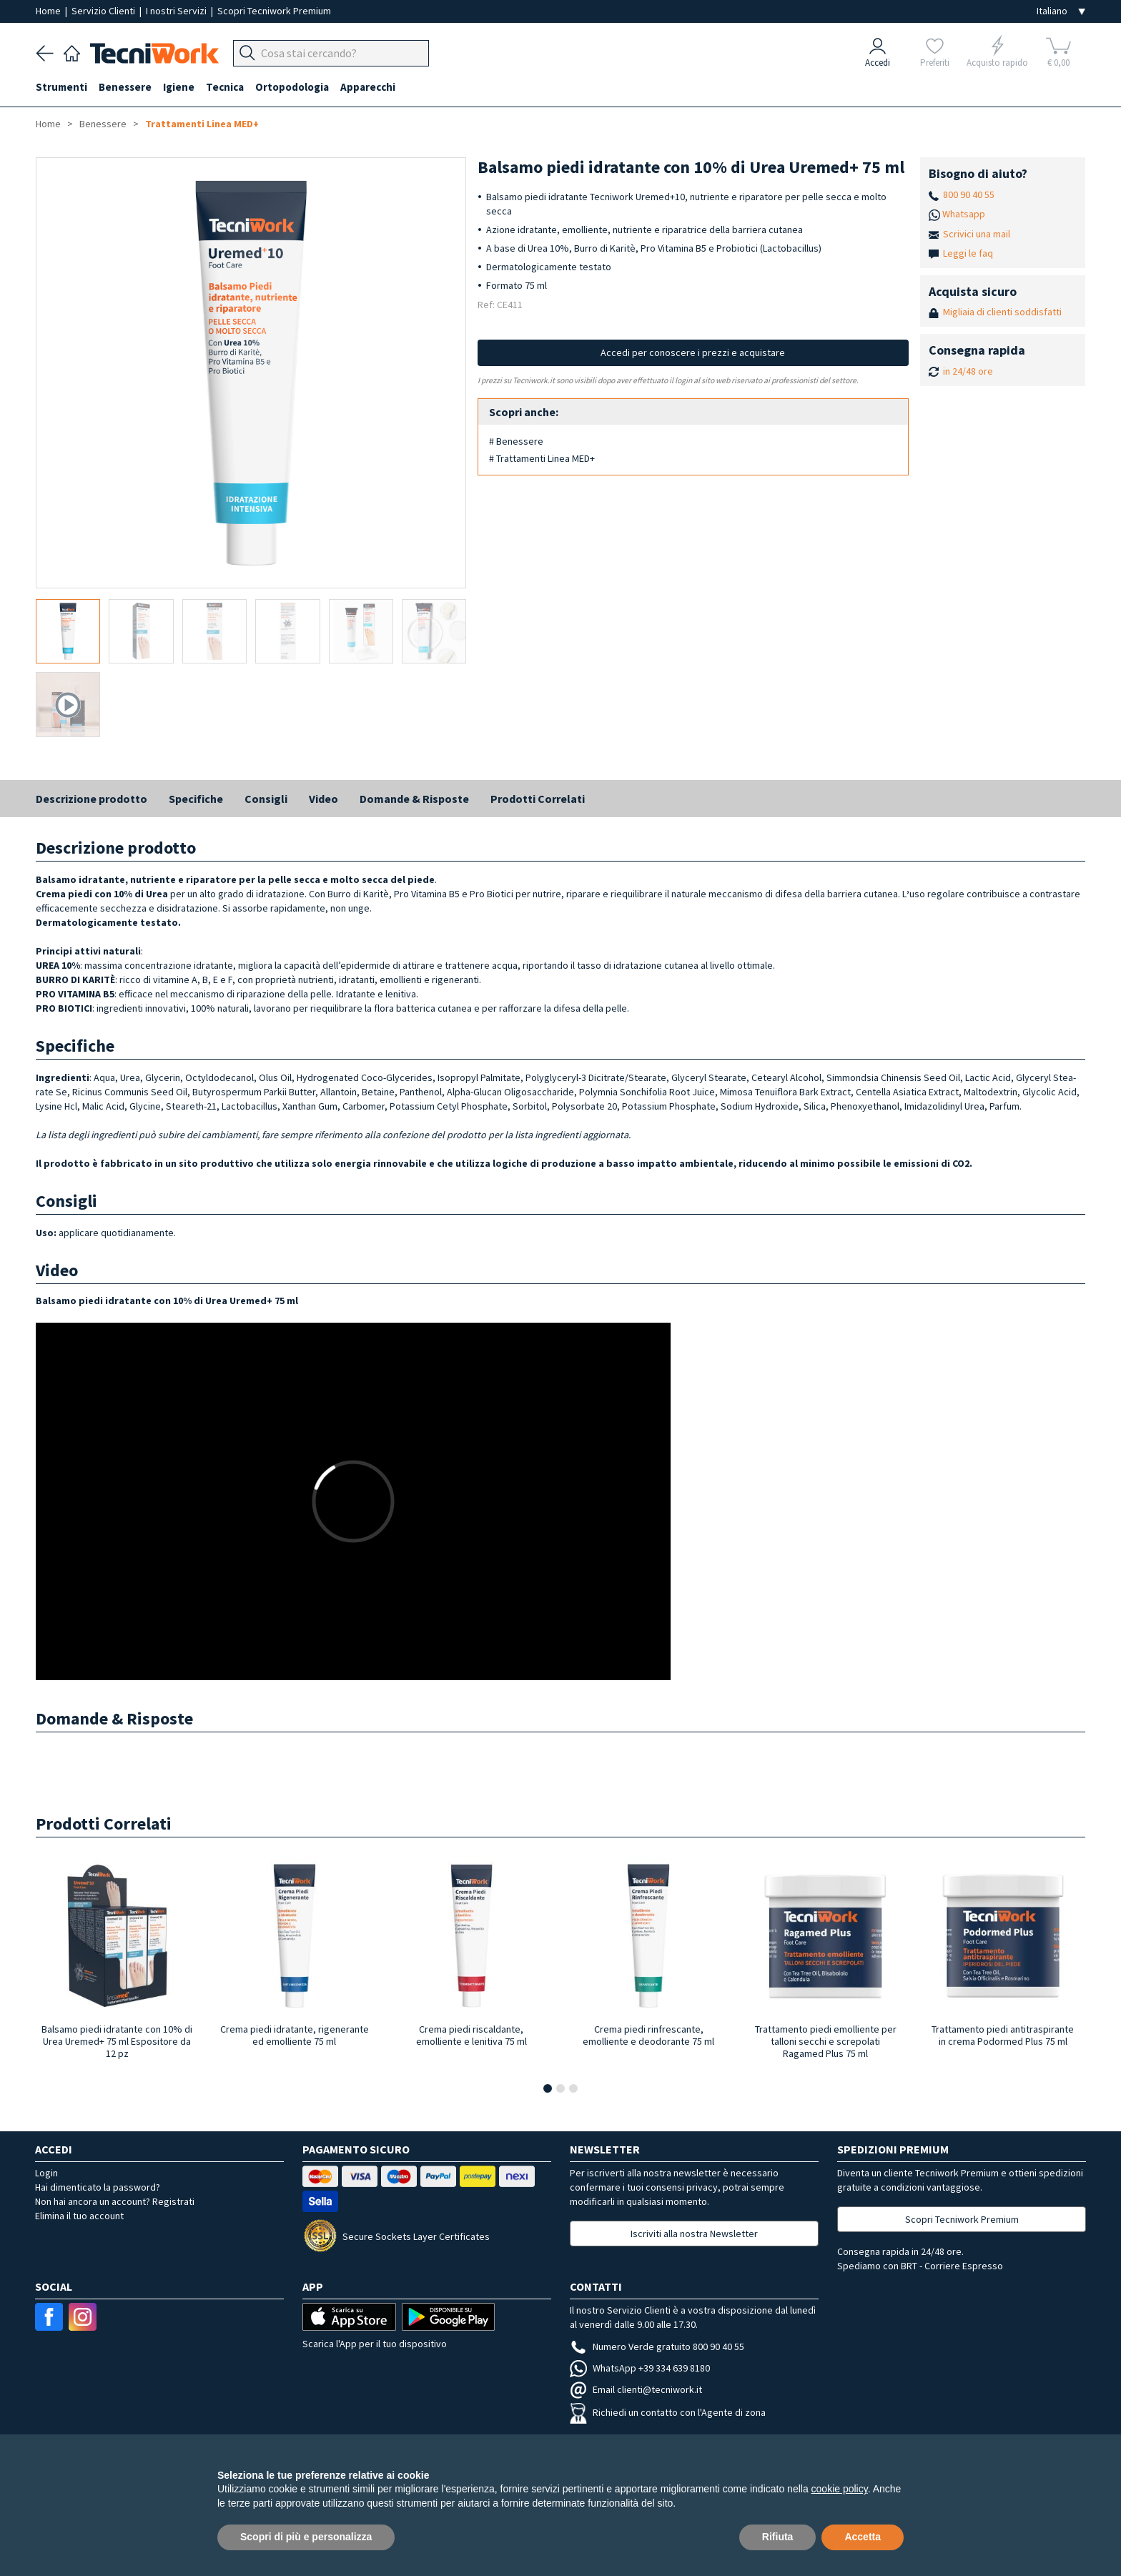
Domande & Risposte (414, 798)
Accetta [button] (862, 2536)
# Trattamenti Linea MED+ (542, 458)
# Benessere (516, 441)
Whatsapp (963, 213)
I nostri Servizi (177, 10)
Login (46, 2172)
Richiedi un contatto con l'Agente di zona (668, 2412)
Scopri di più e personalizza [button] (306, 2536)
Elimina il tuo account (79, 2215)
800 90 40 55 (968, 194)
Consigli (266, 798)
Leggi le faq (968, 253)
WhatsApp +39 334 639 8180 (640, 2368)
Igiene (178, 87)
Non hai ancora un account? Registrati (114, 2201)
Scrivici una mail (976, 233)
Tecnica (225, 87)
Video (323, 798)
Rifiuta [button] (778, 2536)
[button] (547, 2088)
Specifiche (196, 798)
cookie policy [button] (839, 2488)
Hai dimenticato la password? (97, 2187)
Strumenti (61, 87)
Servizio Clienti (104, 10)
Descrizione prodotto (91, 798)
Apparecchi (367, 87)
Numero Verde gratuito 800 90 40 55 (657, 2346)
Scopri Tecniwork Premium (274, 10)
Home (49, 10)
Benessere (125, 87)
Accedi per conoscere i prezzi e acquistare (693, 352)
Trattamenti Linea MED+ (202, 123)
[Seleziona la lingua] (1061, 11)
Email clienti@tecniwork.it (636, 2389)
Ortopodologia (292, 87)
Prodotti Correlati (537, 798)
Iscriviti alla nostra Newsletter (694, 2233)
